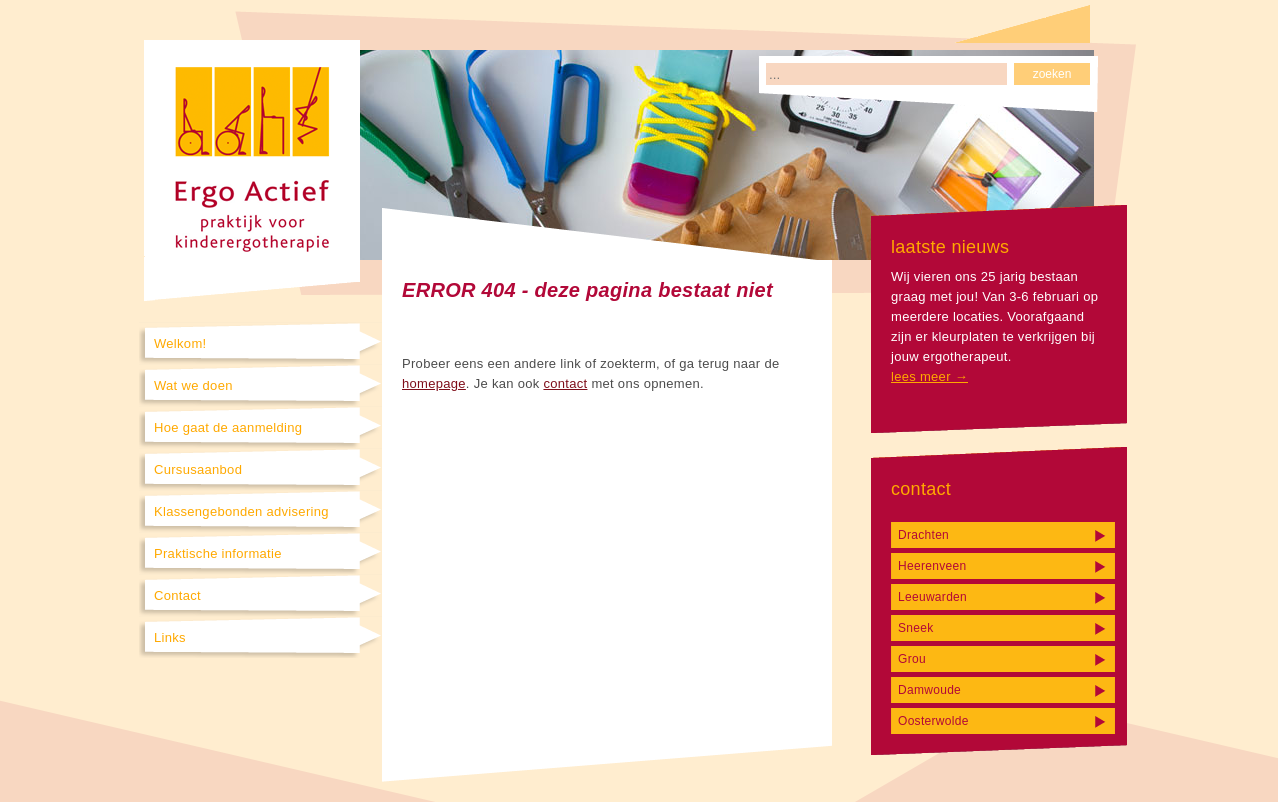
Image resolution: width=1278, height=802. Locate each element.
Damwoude (929, 690)
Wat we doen (193, 385)
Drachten (923, 535)
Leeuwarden (932, 597)
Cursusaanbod (198, 469)
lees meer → (929, 376)
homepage (434, 383)
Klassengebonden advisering (241, 511)
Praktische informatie (218, 553)
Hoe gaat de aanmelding (228, 427)
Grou (912, 659)
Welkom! (180, 343)
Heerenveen (932, 566)
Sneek (916, 628)
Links (170, 637)
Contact (177, 595)
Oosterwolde (933, 721)
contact (565, 383)
